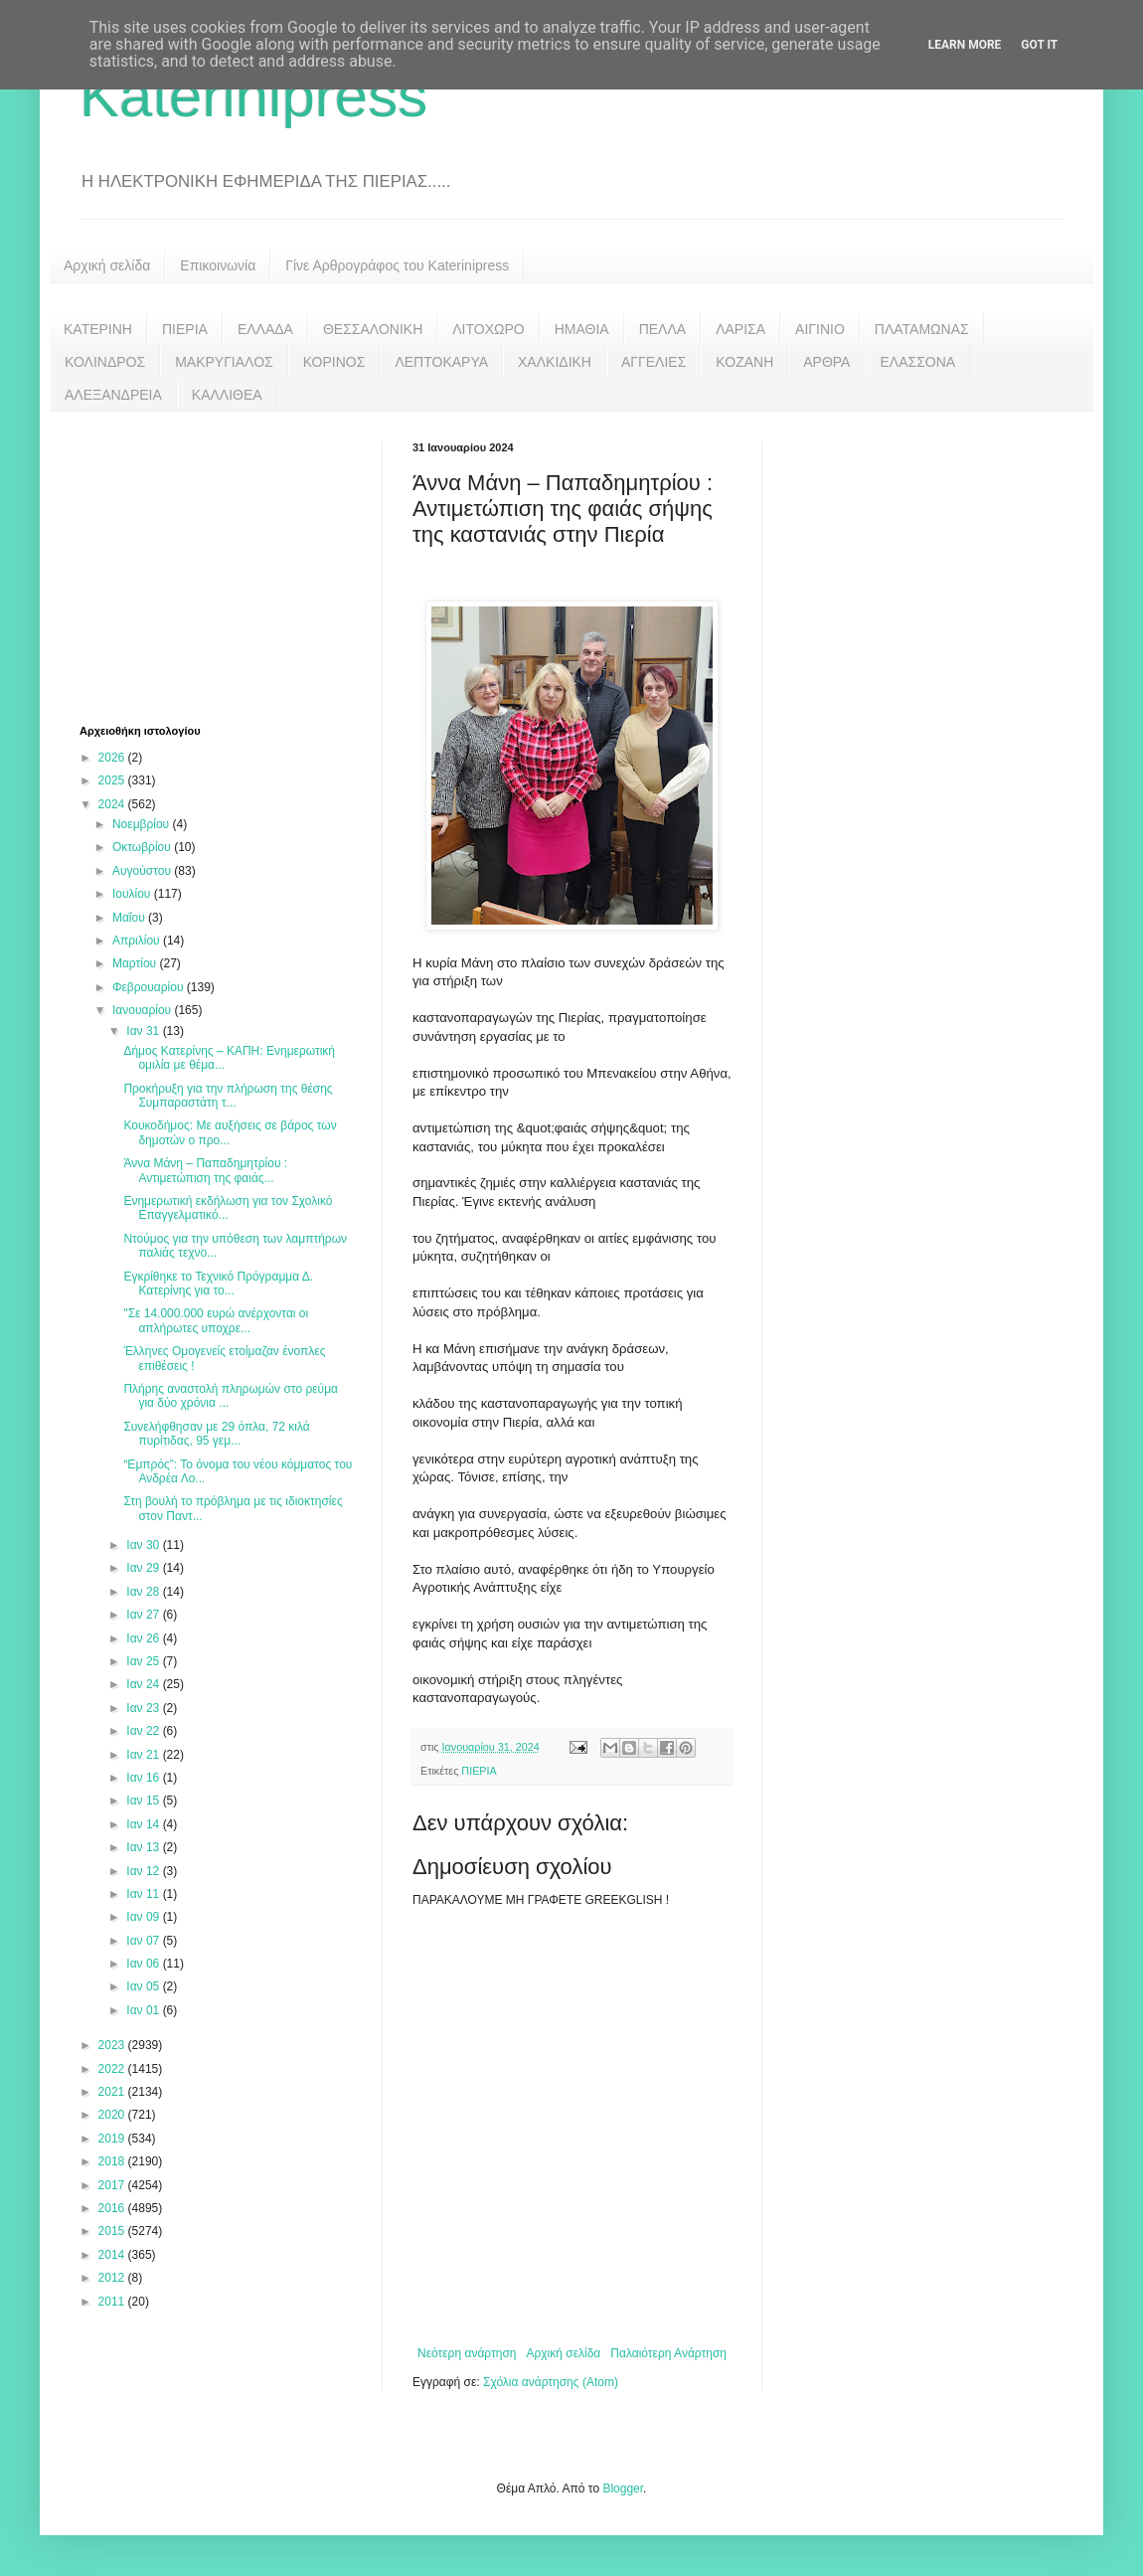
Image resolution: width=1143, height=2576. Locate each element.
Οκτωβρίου (143, 847)
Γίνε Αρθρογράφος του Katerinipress (397, 265)
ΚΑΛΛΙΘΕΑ (227, 395)
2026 (113, 758)
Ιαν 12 (144, 1871)
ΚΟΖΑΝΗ (744, 362)
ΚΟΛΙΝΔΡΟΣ (105, 362)
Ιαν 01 (144, 2010)
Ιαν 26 (144, 1638)
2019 (113, 2139)
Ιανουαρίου (143, 1010)
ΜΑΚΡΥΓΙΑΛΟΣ (224, 362)
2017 (113, 2185)
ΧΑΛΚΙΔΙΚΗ (554, 362)
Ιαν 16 (144, 1778)
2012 (113, 2278)
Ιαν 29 (144, 1568)
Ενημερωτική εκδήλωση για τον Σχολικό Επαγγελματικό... (227, 1208)
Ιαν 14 (144, 1824)
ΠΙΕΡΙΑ (185, 329)
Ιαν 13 (144, 1847)
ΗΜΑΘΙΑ (582, 329)
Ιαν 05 (144, 1986)
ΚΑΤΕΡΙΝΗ (98, 329)
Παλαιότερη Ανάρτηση (668, 2353)
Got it (1039, 45)
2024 (113, 804)
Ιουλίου (133, 894)
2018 (113, 2161)
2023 (113, 2045)
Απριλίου (137, 940)
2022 (113, 2069)
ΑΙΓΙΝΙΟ (820, 329)
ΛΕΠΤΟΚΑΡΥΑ (441, 362)
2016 (113, 2208)
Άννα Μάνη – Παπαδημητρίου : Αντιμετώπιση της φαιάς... (205, 1170)
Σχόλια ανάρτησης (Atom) (550, 2382)
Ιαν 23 (144, 1708)
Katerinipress (253, 96)
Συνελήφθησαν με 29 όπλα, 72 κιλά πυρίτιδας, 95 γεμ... (216, 1434)
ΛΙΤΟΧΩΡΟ (488, 329)
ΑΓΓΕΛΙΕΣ (653, 362)
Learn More (965, 45)
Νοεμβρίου (142, 824)
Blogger (622, 2488)
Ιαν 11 (144, 1894)
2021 (113, 2092)
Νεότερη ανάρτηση (466, 2353)
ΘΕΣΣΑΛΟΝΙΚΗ (372, 329)
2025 (113, 780)
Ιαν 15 (144, 1800)
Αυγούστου (143, 871)
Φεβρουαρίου (149, 987)
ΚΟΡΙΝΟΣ (334, 362)
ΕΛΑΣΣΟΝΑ (917, 362)
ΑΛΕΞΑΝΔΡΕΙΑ (113, 395)
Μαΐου (130, 918)
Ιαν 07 (144, 1941)
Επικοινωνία (217, 265)
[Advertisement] (229, 565)
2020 (113, 2115)
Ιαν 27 (144, 1615)
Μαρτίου (136, 963)
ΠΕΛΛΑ (663, 329)
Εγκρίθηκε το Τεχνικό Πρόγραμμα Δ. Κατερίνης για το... (218, 1283)
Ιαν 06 (144, 1964)
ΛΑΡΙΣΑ (740, 329)
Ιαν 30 (144, 1545)
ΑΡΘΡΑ (826, 362)
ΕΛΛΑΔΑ (265, 329)
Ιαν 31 (144, 1031)
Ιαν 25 (144, 1661)
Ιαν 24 (144, 1684)
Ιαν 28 (144, 1592)
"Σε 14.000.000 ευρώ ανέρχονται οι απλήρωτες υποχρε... (215, 1320)
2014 (113, 2255)
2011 (113, 2302)
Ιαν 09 (144, 1917)
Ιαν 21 (144, 1755)
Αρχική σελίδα (107, 265)
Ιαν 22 (144, 1731)
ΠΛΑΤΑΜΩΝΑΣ (922, 329)
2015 (113, 2231)
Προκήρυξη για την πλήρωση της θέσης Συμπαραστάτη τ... (227, 1096)
